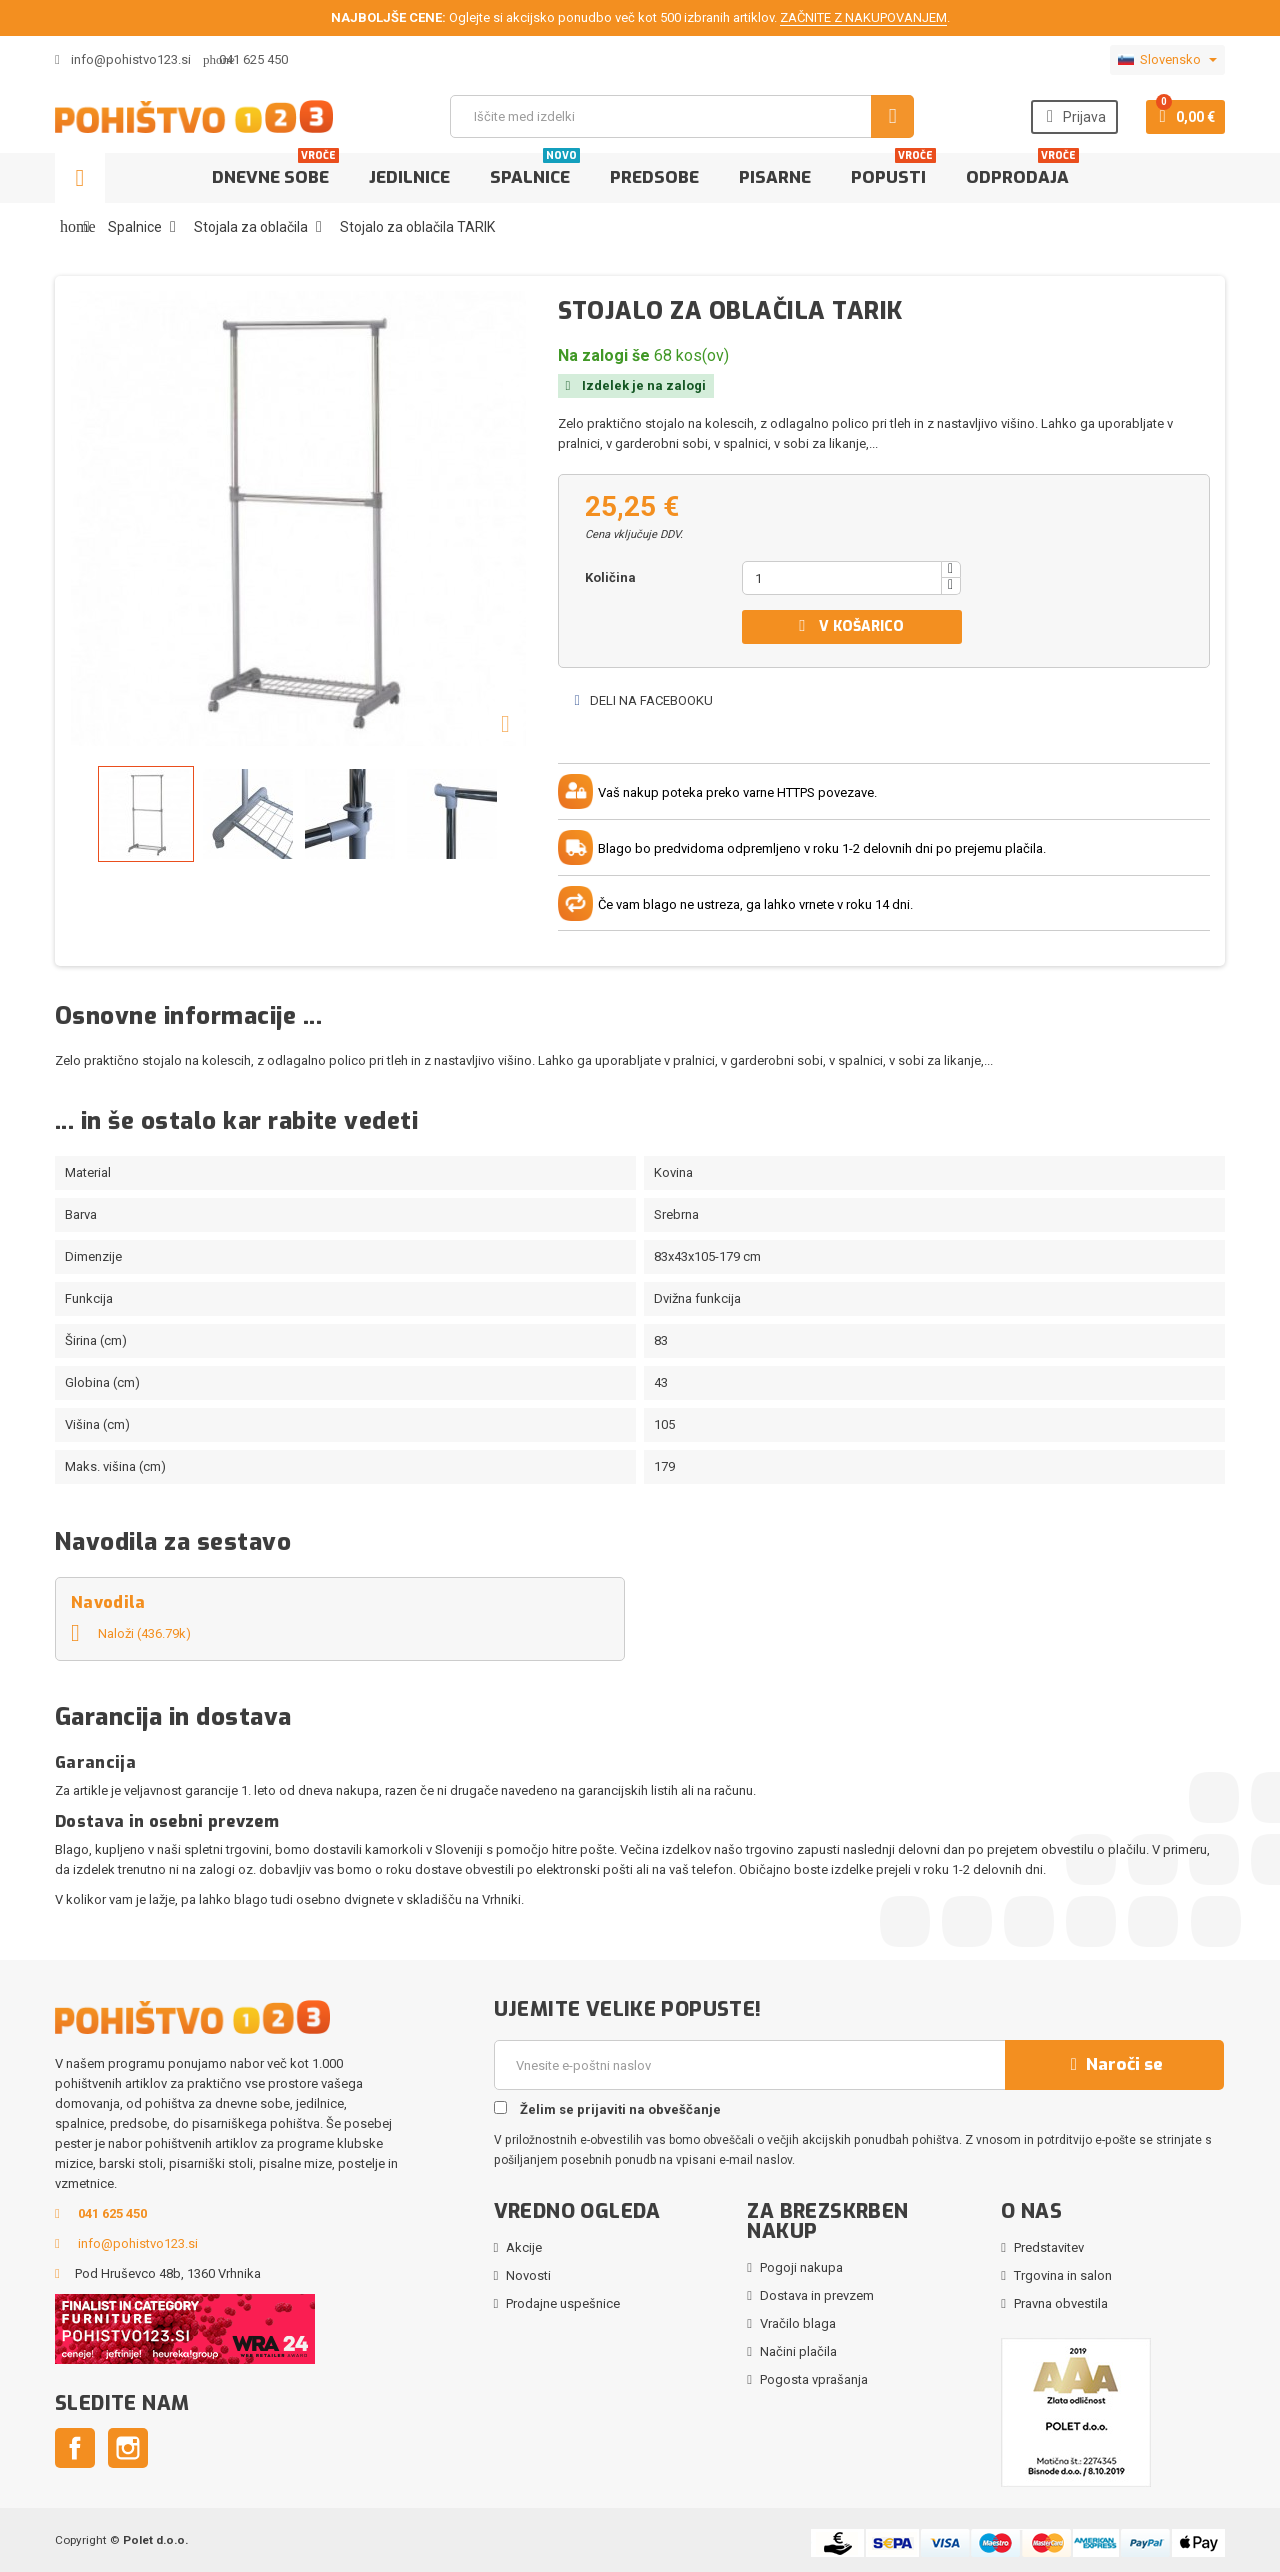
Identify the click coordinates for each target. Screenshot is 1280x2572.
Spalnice (535, 171)
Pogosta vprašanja (814, 2379)
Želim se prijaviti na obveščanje (607, 2109)
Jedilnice (409, 177)
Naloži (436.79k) (131, 1633)
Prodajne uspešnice (563, 2303)
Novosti (528, 2275)
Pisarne (775, 177)
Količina (610, 577)
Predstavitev (1049, 2247)
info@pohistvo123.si (123, 59)
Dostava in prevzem (817, 2295)
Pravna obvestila (1061, 2303)
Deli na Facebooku (643, 700)
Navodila (108, 1602)
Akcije (524, 2247)
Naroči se (1114, 2064)
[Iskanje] (682, 116)
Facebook (75, 2448)
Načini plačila (798, 2351)
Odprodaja (1022, 171)
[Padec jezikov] (1167, 60)
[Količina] (842, 578)
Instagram (128, 2448)
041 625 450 (253, 59)
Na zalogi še (604, 355)
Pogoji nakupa (801, 2267)
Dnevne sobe (275, 171)
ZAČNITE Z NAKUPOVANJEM (863, 17)
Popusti (893, 171)
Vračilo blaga (798, 2323)
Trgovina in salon (1063, 2275)
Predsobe (654, 177)
